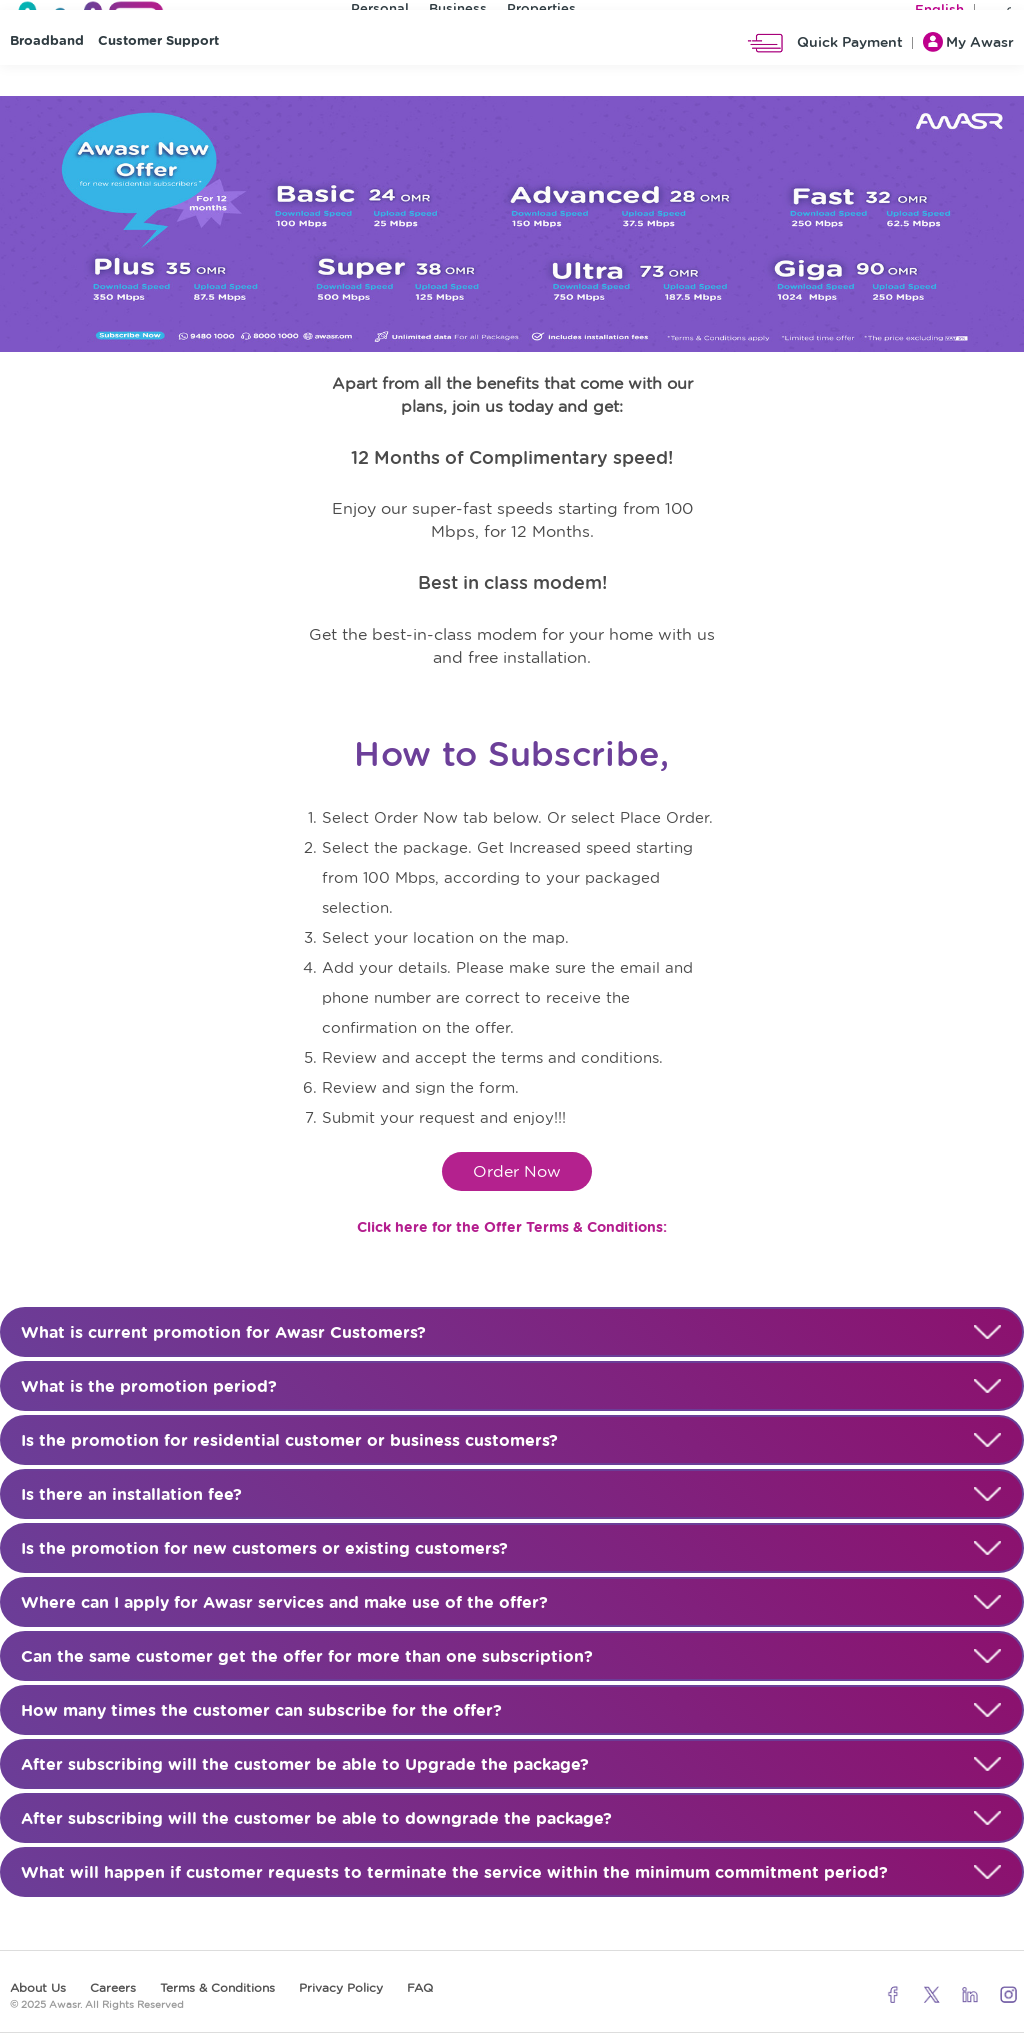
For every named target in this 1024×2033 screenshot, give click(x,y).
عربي (999, 14)
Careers (113, 1987)
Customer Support (158, 90)
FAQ (420, 1987)
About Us (38, 1987)
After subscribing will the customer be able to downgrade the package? (512, 1819)
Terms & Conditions (217, 1987)
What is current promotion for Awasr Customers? (512, 1333)
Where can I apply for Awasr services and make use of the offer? (512, 1603)
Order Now (517, 1171)
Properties (541, 13)
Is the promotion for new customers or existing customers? (512, 1549)
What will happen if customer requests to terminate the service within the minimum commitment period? (512, 1873)
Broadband (47, 90)
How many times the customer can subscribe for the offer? (512, 1711)
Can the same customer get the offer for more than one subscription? (512, 1657)
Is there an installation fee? (512, 1495)
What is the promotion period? (512, 1387)
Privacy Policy (341, 1987)
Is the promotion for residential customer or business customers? (512, 1441)
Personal (380, 13)
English (939, 14)
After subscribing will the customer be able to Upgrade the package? (512, 1765)
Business (458, 13)
